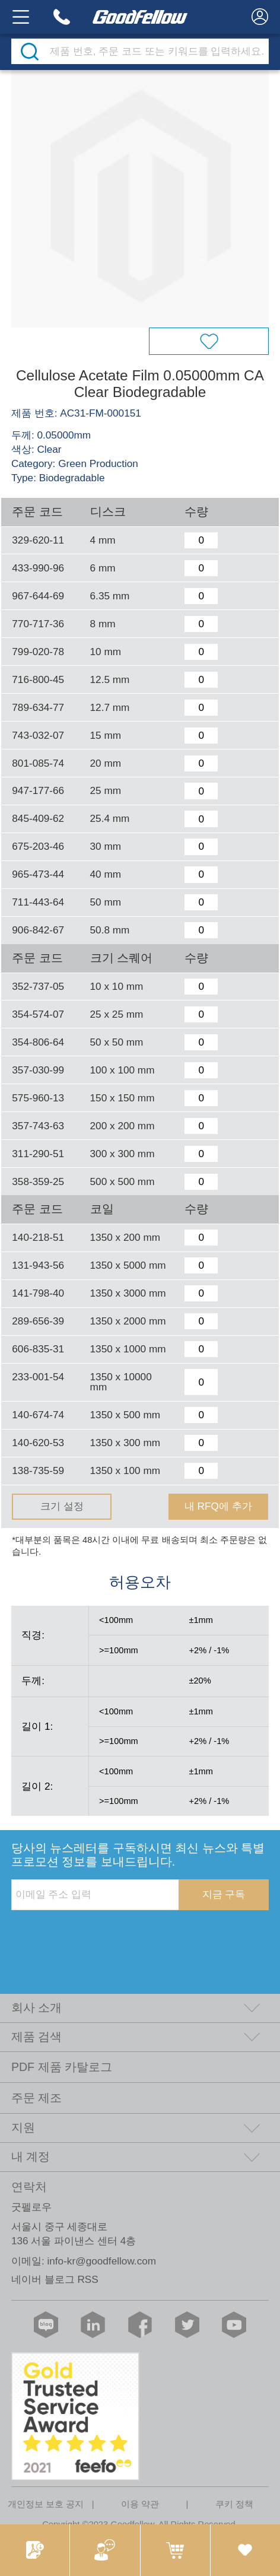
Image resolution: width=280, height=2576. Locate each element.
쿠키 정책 (234, 2504)
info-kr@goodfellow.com (101, 2261)
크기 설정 (62, 1506)
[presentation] (101, 1934)
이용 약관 (140, 2504)
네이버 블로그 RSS (54, 2279)
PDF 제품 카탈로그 (61, 2066)
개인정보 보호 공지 (46, 2504)
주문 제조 (36, 2097)
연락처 (29, 2186)
